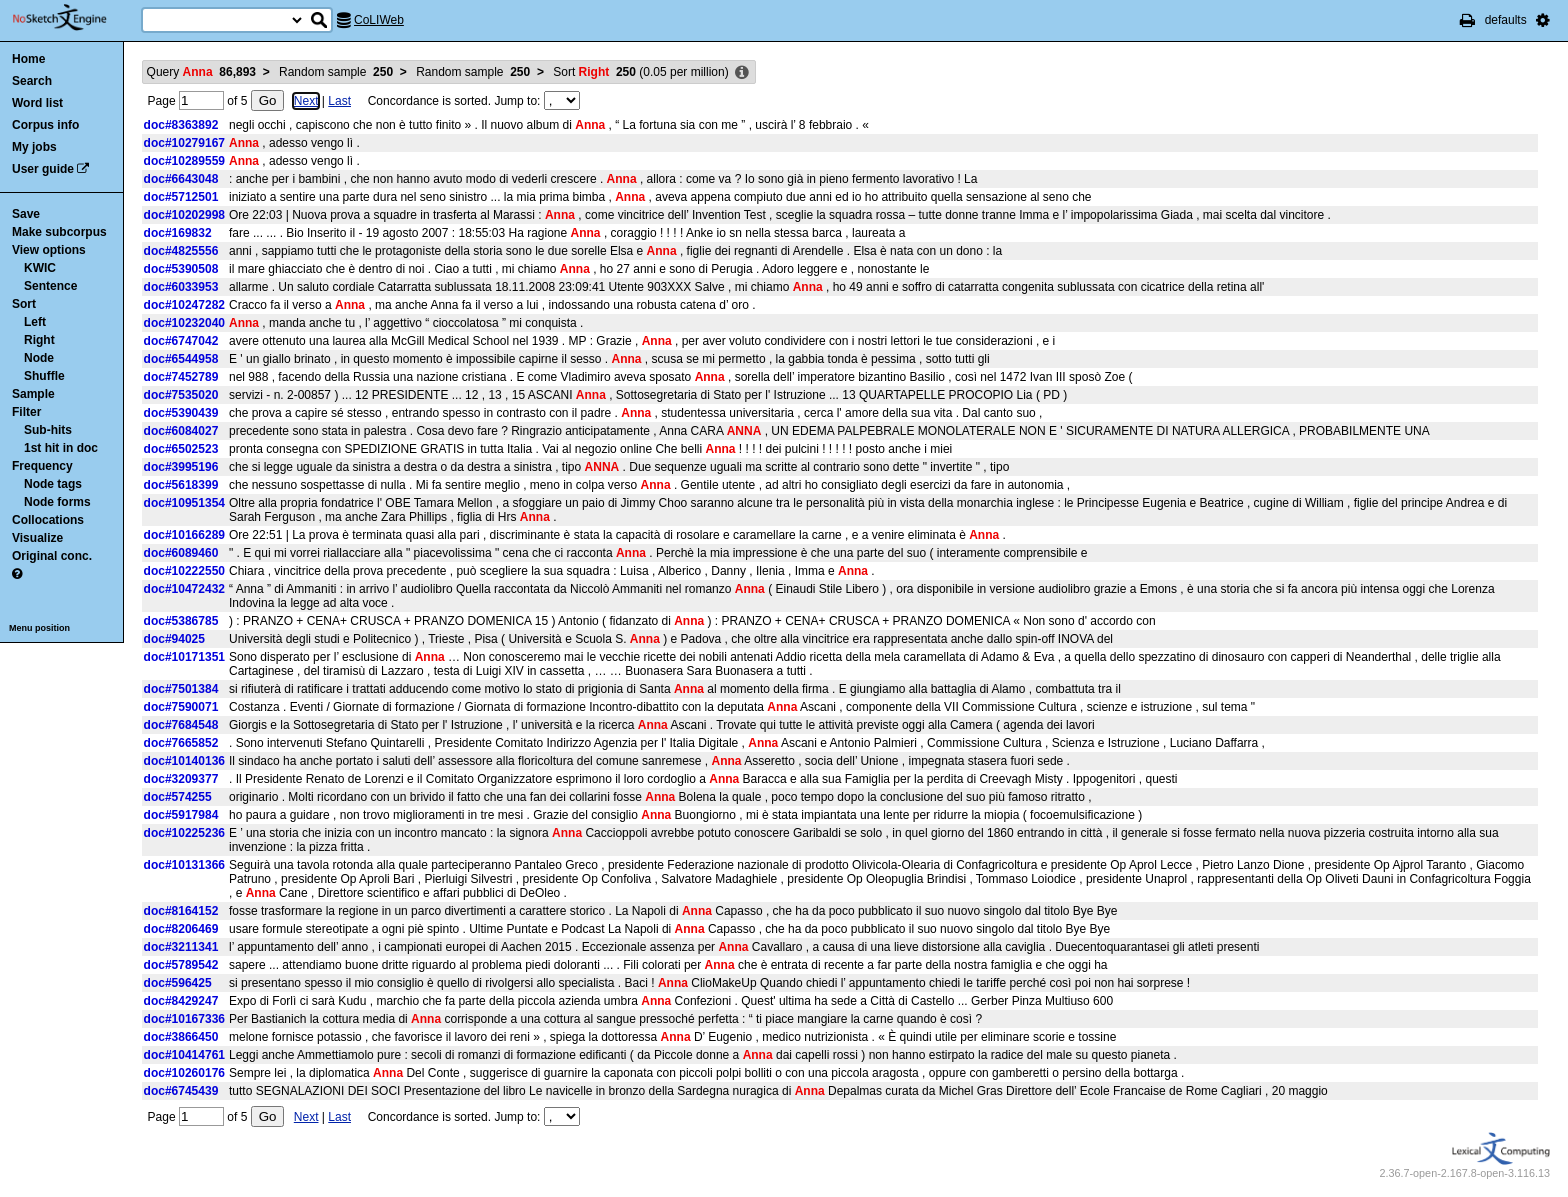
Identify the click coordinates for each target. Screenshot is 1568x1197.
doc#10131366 (184, 865)
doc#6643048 (181, 179)
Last (339, 101)
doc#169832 (178, 233)
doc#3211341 (181, 947)
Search (32, 81)
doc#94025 (174, 639)
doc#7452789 (181, 377)
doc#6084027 (181, 431)
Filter (26, 412)
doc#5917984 (181, 815)
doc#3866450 (181, 1037)
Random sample (336, 72)
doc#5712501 (181, 197)
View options (49, 250)
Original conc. (52, 556)
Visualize (37, 538)
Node (39, 358)
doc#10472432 (184, 589)
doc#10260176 (184, 1073)
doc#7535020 (181, 395)
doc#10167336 (184, 1019)
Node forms (57, 502)
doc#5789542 (181, 965)
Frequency (42, 466)
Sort (24, 304)
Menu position (39, 628)
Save (26, 214)
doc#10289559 (184, 161)
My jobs (34, 147)
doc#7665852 (181, 743)
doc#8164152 (181, 911)
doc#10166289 (184, 535)
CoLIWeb (379, 20)
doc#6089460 (181, 553)
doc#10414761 (184, 1055)
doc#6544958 (181, 359)
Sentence (50, 286)
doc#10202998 (184, 215)
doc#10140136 (184, 761)
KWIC (40, 268)
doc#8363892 (181, 125)
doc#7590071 (181, 707)
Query (201, 72)
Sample (33, 394)
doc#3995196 (181, 467)
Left (35, 322)
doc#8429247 (181, 1001)
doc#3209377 (181, 779)
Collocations (48, 520)
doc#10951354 (184, 503)
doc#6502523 (181, 449)
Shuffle (44, 376)
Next (306, 101)
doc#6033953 (181, 287)
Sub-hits (48, 430)
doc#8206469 (181, 929)
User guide (43, 169)
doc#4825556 (181, 251)
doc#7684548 (181, 725)
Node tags (53, 484)
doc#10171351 (184, 657)
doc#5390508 (181, 269)
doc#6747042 (181, 341)
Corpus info (45, 125)
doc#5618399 (181, 485)
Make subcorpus (59, 232)
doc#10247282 (184, 305)
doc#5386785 (181, 621)
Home (28, 59)
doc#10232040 (184, 323)
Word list (37, 103)
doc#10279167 (184, 143)
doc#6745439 (181, 1091)
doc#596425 (178, 983)
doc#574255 (178, 797)
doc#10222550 (184, 571)
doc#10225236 (184, 833)
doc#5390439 (181, 413)
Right (39, 340)
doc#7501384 (181, 689)
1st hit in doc (61, 448)
